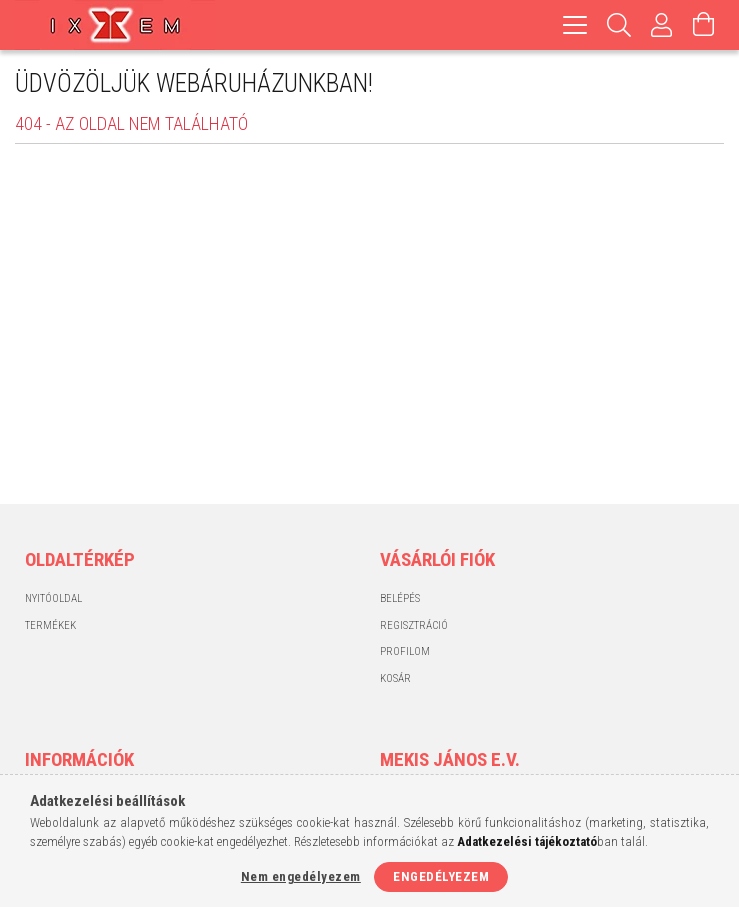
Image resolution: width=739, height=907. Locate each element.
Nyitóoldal (53, 598)
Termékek (50, 625)
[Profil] (662, 25)
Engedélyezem (441, 876)
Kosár (395, 678)
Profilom (405, 651)
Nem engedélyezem (301, 876)
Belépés (400, 598)
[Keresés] (619, 25)
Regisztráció (414, 625)
